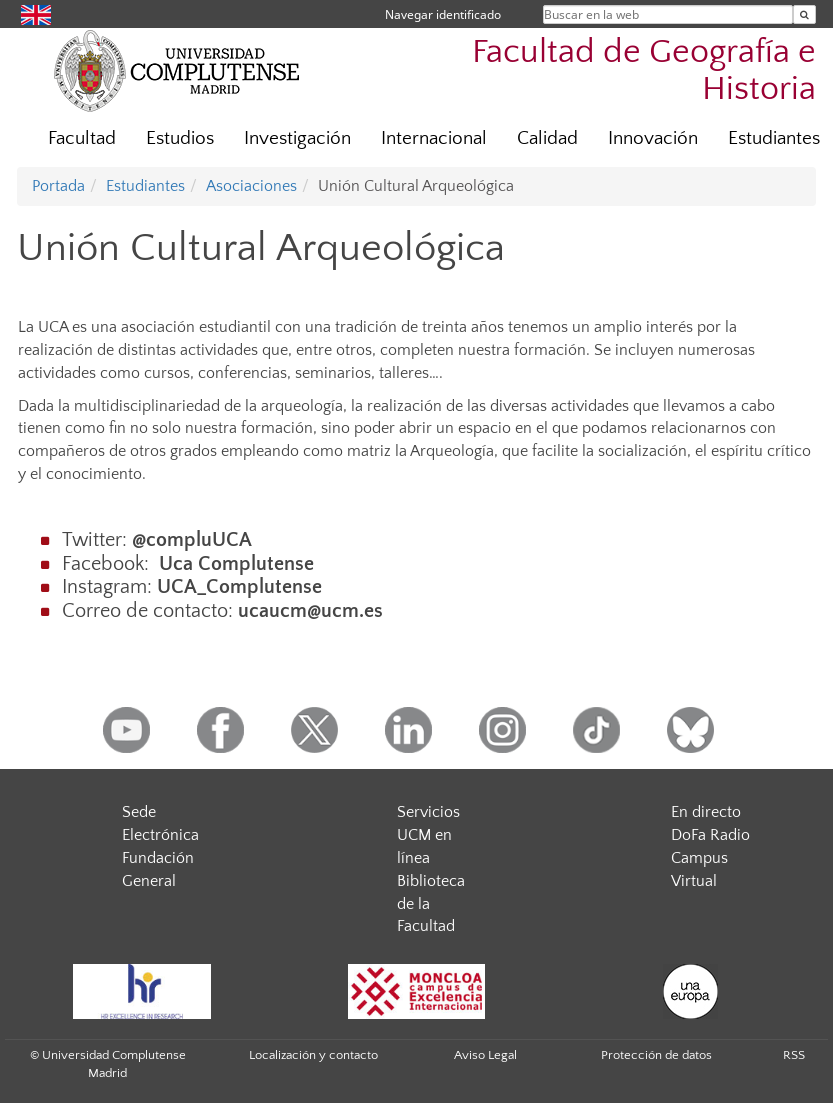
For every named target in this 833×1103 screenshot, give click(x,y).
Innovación (653, 138)
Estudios (180, 138)
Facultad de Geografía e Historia (644, 71)
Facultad (82, 138)
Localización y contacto (313, 1055)
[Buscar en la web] (804, 14)
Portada (58, 186)
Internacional (434, 138)
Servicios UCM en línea (428, 835)
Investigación (297, 138)
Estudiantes (145, 186)
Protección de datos (656, 1055)
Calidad (547, 138)
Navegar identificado (443, 14)
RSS (794, 1055)
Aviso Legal (485, 1055)
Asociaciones (251, 186)
